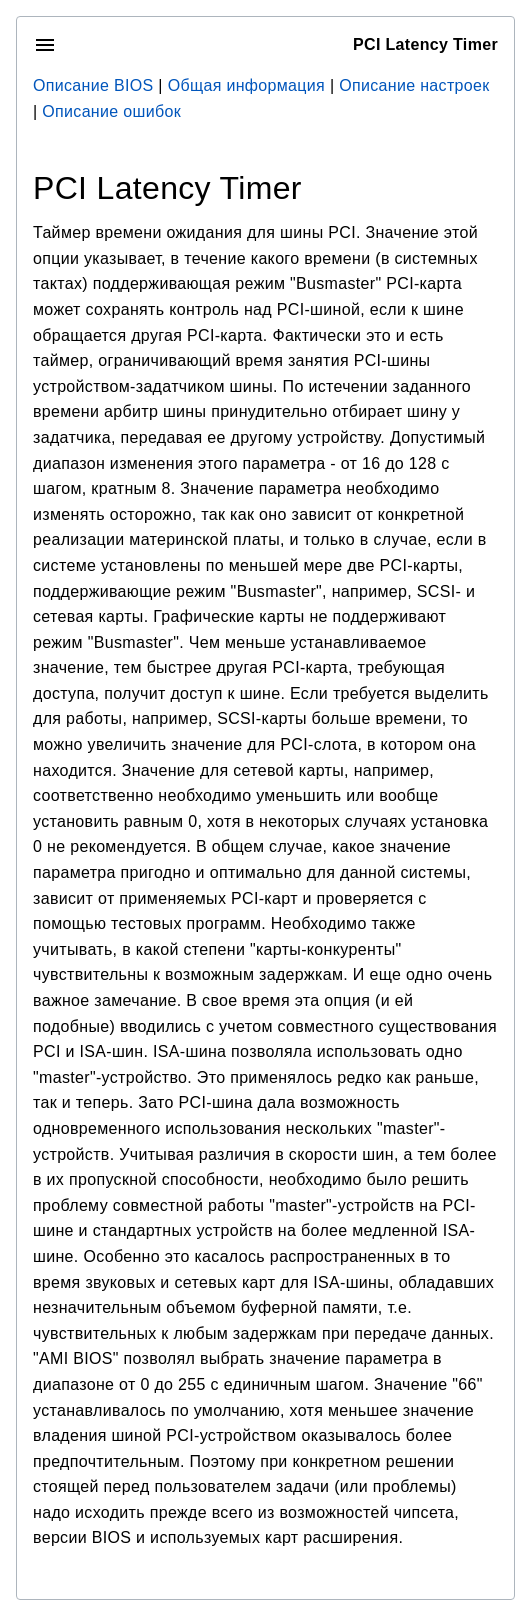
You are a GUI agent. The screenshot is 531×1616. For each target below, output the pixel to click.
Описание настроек (414, 85)
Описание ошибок (111, 111)
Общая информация (246, 85)
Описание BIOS (93, 85)
